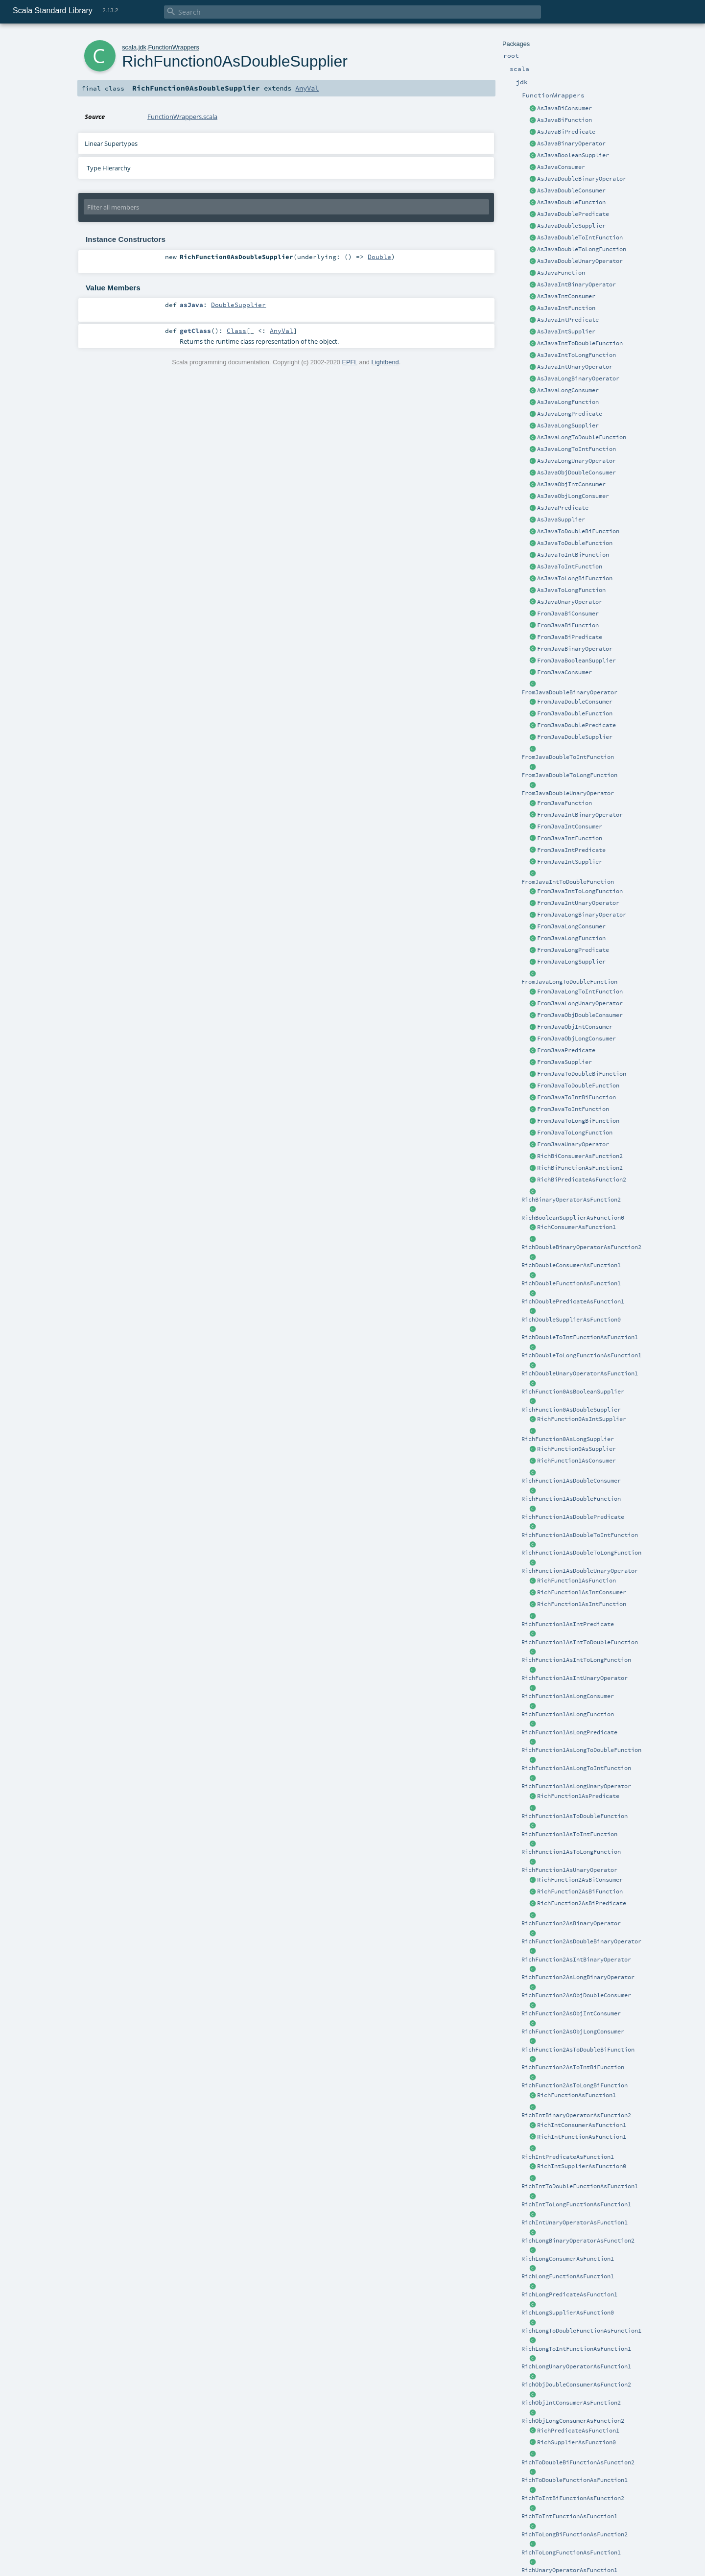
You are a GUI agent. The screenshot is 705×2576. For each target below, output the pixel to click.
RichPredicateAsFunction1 (578, 2430)
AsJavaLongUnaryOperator (576, 460)
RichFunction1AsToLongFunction (571, 1851)
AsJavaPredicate (562, 507)
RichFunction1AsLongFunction (567, 1714)
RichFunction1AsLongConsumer (567, 1696)
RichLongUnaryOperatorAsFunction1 (576, 2366)
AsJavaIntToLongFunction (576, 355)
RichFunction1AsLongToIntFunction (576, 1768)
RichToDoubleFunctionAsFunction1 (574, 2480)
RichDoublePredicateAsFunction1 (572, 1301)
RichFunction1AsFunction (576, 1580)
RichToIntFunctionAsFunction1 (569, 2516)
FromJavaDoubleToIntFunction (567, 757)
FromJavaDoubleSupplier (574, 736)
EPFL (349, 362)
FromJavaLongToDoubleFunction (569, 981)
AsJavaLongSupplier (568, 425)
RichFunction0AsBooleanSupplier (572, 1391)
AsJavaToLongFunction (571, 590)
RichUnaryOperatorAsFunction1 (569, 2570)
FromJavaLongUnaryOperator (580, 1003)
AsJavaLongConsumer (568, 390)
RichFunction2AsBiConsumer (580, 1879)
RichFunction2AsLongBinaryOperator (577, 1977)
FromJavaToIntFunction (573, 1109)
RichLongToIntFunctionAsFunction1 (576, 2348)
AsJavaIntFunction (566, 308)
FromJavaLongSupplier (571, 961)
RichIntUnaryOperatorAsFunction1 (574, 2222)
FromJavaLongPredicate (573, 949)
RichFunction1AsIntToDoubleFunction (579, 1642)
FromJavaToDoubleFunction (578, 1085)
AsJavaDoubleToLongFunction (581, 249)
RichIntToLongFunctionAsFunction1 (576, 2204)
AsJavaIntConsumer (566, 296)
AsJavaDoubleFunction (571, 202)
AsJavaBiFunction (564, 120)
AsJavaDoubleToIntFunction (580, 237)
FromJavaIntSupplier (569, 861)
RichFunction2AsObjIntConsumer (571, 2013)
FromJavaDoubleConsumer (574, 701)
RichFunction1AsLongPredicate (569, 1732)
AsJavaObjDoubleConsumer (576, 472)
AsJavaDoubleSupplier (571, 225)
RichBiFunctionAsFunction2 (580, 1167)
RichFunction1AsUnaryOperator (569, 1870)
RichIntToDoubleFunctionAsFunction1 (579, 2186)
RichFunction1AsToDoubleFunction (574, 1816)
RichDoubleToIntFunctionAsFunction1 (579, 1337)
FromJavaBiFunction (568, 625)
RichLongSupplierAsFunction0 (567, 2312)
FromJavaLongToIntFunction (580, 991)
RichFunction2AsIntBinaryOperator (576, 1959)
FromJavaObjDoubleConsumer (580, 1015)
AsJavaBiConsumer (564, 108)
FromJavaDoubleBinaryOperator (569, 692)
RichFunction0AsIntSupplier (581, 1419)
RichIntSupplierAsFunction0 (581, 2166)
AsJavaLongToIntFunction (576, 449)
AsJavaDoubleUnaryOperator (580, 261)
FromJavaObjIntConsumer (574, 1026)
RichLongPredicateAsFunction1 (569, 2294)
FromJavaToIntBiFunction (576, 1097)
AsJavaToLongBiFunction (574, 578)
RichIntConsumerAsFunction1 (581, 2125)
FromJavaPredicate (566, 1050)
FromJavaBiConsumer (568, 613)
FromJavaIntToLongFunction (580, 891)
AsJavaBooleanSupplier (573, 155)
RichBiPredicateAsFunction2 (581, 1179)
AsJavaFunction (561, 272)
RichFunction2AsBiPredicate (581, 1903)
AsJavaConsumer (561, 167)
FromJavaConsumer (564, 672)
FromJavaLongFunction (571, 938)
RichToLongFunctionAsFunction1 (571, 2552)
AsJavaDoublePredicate (573, 214)
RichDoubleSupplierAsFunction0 (571, 1319)
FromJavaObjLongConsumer (576, 1038)
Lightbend (385, 362)
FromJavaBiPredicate (569, 637)
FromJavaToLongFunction (574, 1132)
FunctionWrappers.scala (182, 116)
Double (379, 256)
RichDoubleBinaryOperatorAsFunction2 (581, 1247)
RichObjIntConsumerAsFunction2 (571, 2402)
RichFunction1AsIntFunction (581, 1604)
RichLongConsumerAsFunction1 (567, 2258)
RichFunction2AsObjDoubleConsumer (576, 1995)
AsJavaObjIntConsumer (571, 484)
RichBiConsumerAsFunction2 (580, 1156)
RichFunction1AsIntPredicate (567, 1624)
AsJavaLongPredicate (569, 413)
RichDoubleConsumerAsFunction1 (571, 1265)
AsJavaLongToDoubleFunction (581, 437)
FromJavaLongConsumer (571, 926)
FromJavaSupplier (564, 1062)
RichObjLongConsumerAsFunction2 (572, 2420)
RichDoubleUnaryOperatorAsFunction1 (579, 1373)
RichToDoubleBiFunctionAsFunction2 (577, 2462)
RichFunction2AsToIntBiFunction (572, 2067)
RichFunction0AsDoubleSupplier (571, 1409)
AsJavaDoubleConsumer (571, 190)
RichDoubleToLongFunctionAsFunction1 (581, 1355)
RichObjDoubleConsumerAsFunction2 (576, 2384)
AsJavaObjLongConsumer (573, 496)
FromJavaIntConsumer (569, 826)
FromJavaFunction (564, 803)
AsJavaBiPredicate (566, 131)
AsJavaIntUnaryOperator (574, 366)
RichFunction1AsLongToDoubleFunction (581, 1750)
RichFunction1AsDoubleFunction (571, 1498)
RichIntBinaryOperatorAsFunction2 (576, 2115)
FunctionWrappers (173, 47)
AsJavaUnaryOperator (569, 601)
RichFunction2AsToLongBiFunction (574, 2085)
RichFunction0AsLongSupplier (567, 1439)
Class (236, 330)
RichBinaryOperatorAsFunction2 (571, 1199)
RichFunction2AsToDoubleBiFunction (577, 2049)
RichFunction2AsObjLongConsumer (572, 2031)
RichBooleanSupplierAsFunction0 (572, 1217)
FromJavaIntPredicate (571, 850)
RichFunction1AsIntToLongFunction (576, 1659)
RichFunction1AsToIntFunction (569, 1834)
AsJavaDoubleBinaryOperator (581, 178)
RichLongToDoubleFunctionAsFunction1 (581, 2330)
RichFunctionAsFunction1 (576, 2095)
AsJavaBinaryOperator (571, 143)
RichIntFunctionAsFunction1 (581, 2136)
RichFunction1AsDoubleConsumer (571, 1480)
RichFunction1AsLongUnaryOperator (576, 1786)
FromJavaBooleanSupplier (576, 660)
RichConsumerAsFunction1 (576, 1227)
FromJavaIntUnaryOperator (578, 902)
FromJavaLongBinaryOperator (581, 914)
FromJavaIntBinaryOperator (580, 814)
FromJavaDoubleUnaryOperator (567, 793)
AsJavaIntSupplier (566, 331)
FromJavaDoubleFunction (574, 713)
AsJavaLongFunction (568, 402)
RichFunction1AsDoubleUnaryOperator (579, 1570)
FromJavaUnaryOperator (573, 1144)
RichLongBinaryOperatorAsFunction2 (577, 2240)
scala (129, 47)
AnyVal (307, 88)
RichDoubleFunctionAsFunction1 (571, 1283)
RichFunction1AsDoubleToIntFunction (579, 1535)
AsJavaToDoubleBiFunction (578, 531)
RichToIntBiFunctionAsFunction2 (572, 2498)
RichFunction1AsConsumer (576, 1460)
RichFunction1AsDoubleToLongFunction (581, 1552)
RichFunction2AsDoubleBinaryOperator (581, 1941)
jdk (142, 47)
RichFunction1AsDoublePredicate (572, 1516)
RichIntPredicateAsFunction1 (567, 2156)
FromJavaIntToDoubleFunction (567, 881)
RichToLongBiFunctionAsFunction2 (574, 2534)
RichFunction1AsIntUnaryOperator (574, 1678)
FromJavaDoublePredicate (576, 725)
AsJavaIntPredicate (568, 319)
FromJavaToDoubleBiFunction (581, 1073)
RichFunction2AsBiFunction (580, 1891)
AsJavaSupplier (561, 519)
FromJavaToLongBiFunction (578, 1120)
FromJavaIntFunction (569, 838)
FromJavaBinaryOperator (574, 648)
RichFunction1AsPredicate (578, 1796)
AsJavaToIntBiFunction (573, 554)
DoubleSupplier (238, 304)
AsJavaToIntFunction (569, 566)
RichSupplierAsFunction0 (576, 2442)
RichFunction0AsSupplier (576, 1448)
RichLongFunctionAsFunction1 (567, 2276)
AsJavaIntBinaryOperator (576, 284)
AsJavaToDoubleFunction (574, 543)
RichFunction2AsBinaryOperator (571, 1923)
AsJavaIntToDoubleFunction (580, 343)
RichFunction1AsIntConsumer (581, 1592)
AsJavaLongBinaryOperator (578, 378)
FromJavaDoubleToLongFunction (569, 775)
